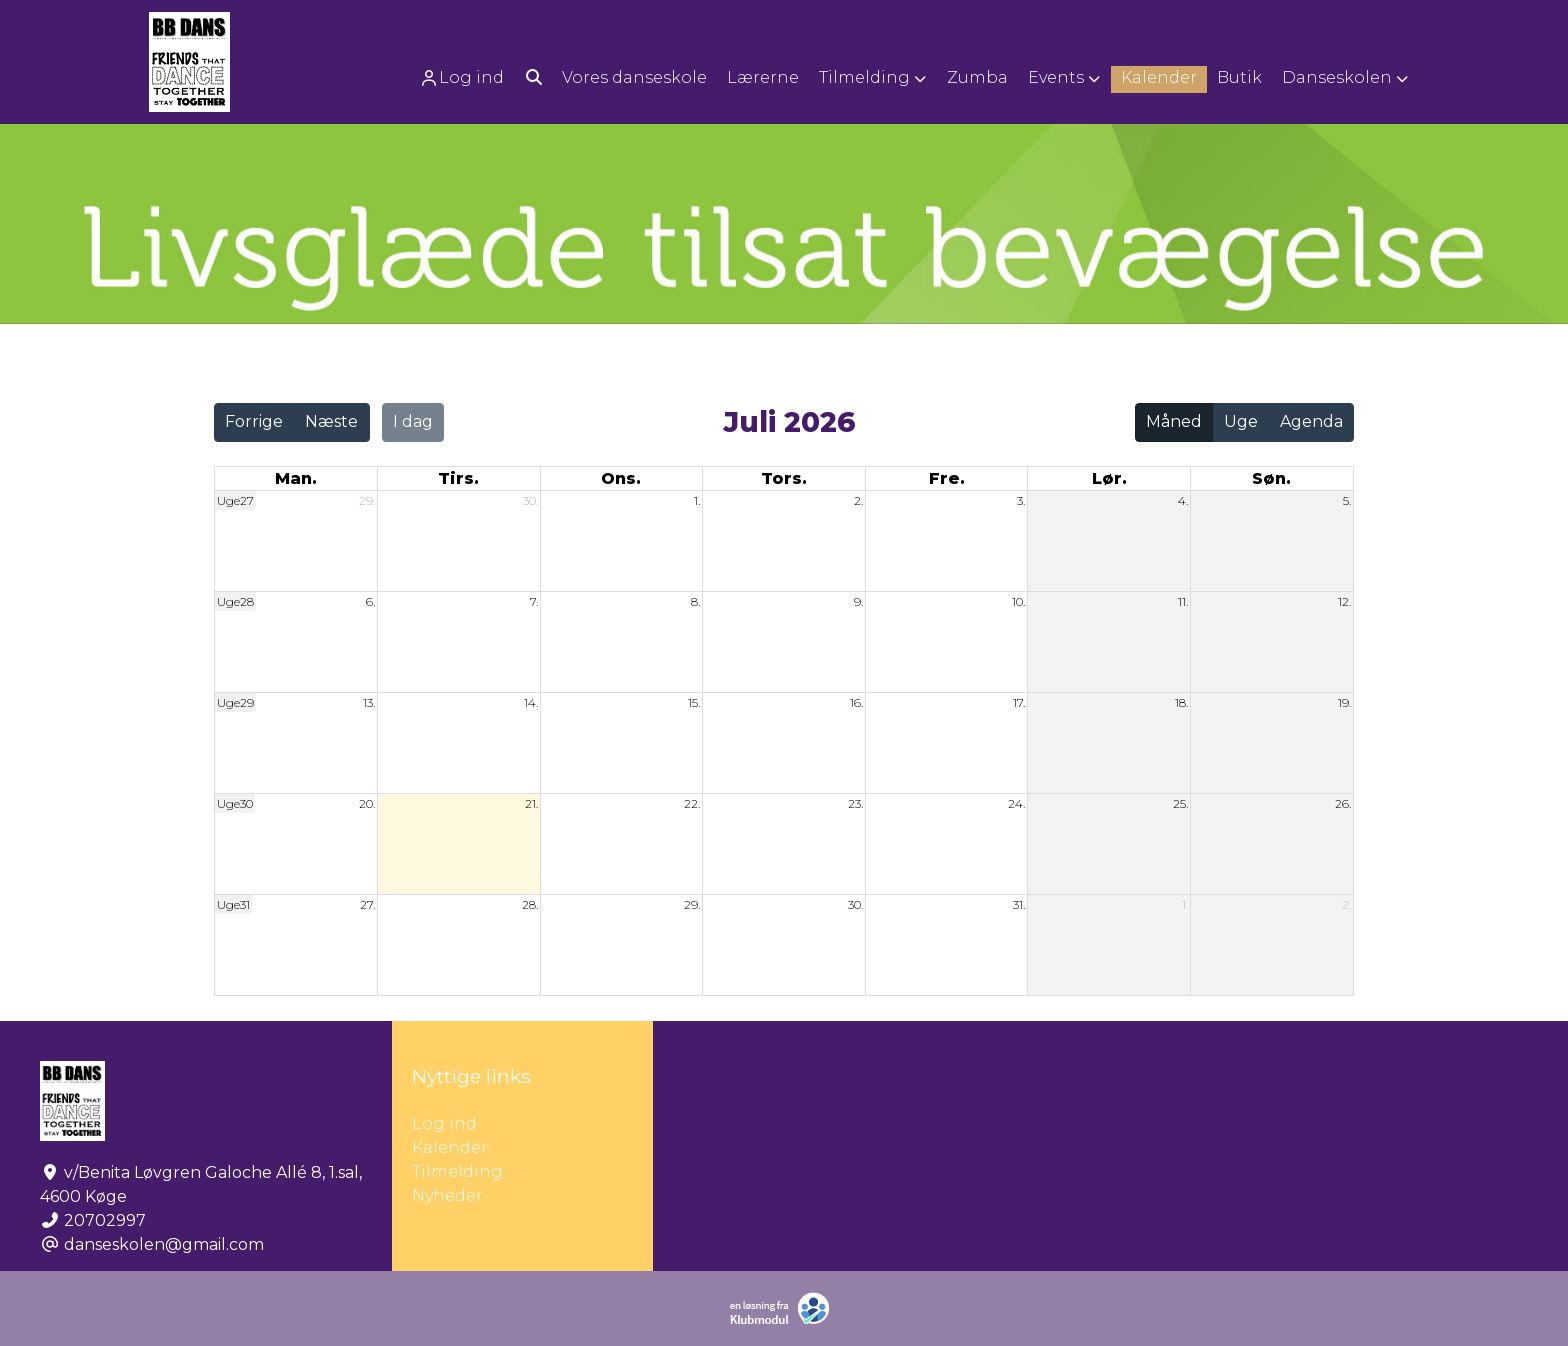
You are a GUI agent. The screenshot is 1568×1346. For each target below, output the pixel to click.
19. (1344, 702)
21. (531, 803)
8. (695, 601)
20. (367, 803)
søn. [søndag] (1271, 478)
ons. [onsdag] (621, 478)
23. (855, 803)
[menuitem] (463, 77)
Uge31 (233, 904)
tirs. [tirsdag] (458, 478)
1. (697, 500)
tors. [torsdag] (784, 478)
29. (367, 500)
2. (858, 500)
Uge (1241, 421)
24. (1016, 803)
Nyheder (447, 1195)
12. (1344, 601)
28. (530, 904)
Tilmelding (457, 1171)
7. (534, 601)
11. (1183, 601)
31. (1019, 904)
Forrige (254, 421)
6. (370, 601)
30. (530, 500)
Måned (1174, 421)
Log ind (461, 78)
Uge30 (235, 803)
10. (1018, 601)
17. (1019, 702)
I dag (413, 421)
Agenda (1311, 421)
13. (369, 702)
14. (531, 702)
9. (858, 601)
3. (1021, 500)
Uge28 (235, 601)
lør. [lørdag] (1109, 478)
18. (1181, 702)
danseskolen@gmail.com (164, 1244)
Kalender (450, 1147)
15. (694, 702)
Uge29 (235, 702)
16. (856, 702)
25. (1180, 803)
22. (692, 803)
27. (367, 904)
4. (1183, 500)
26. (1343, 803)
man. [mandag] (296, 478)
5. (1347, 500)
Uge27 (235, 500)
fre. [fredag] (947, 478)
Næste (331, 421)
